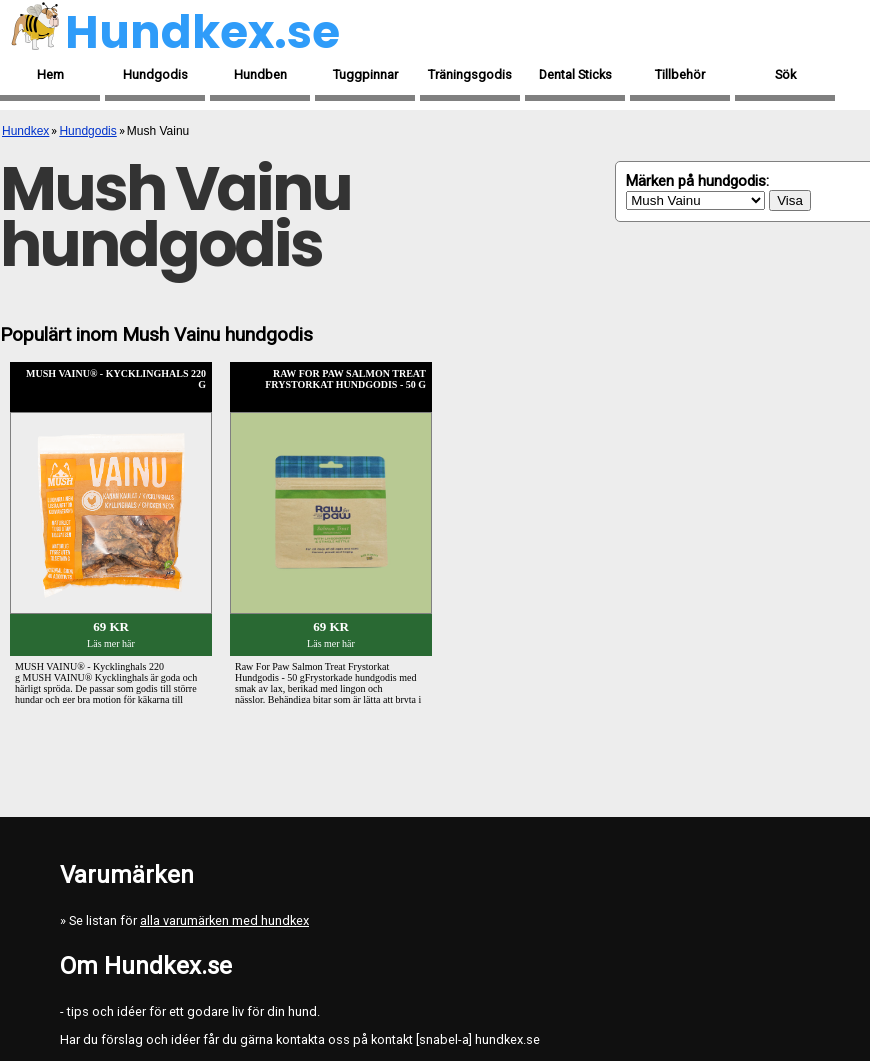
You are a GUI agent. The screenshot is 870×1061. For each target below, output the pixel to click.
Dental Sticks (575, 74)
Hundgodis (155, 74)
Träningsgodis (470, 74)
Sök (785, 74)
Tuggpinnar (365, 74)
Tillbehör (680, 74)
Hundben (260, 74)
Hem (50, 74)
